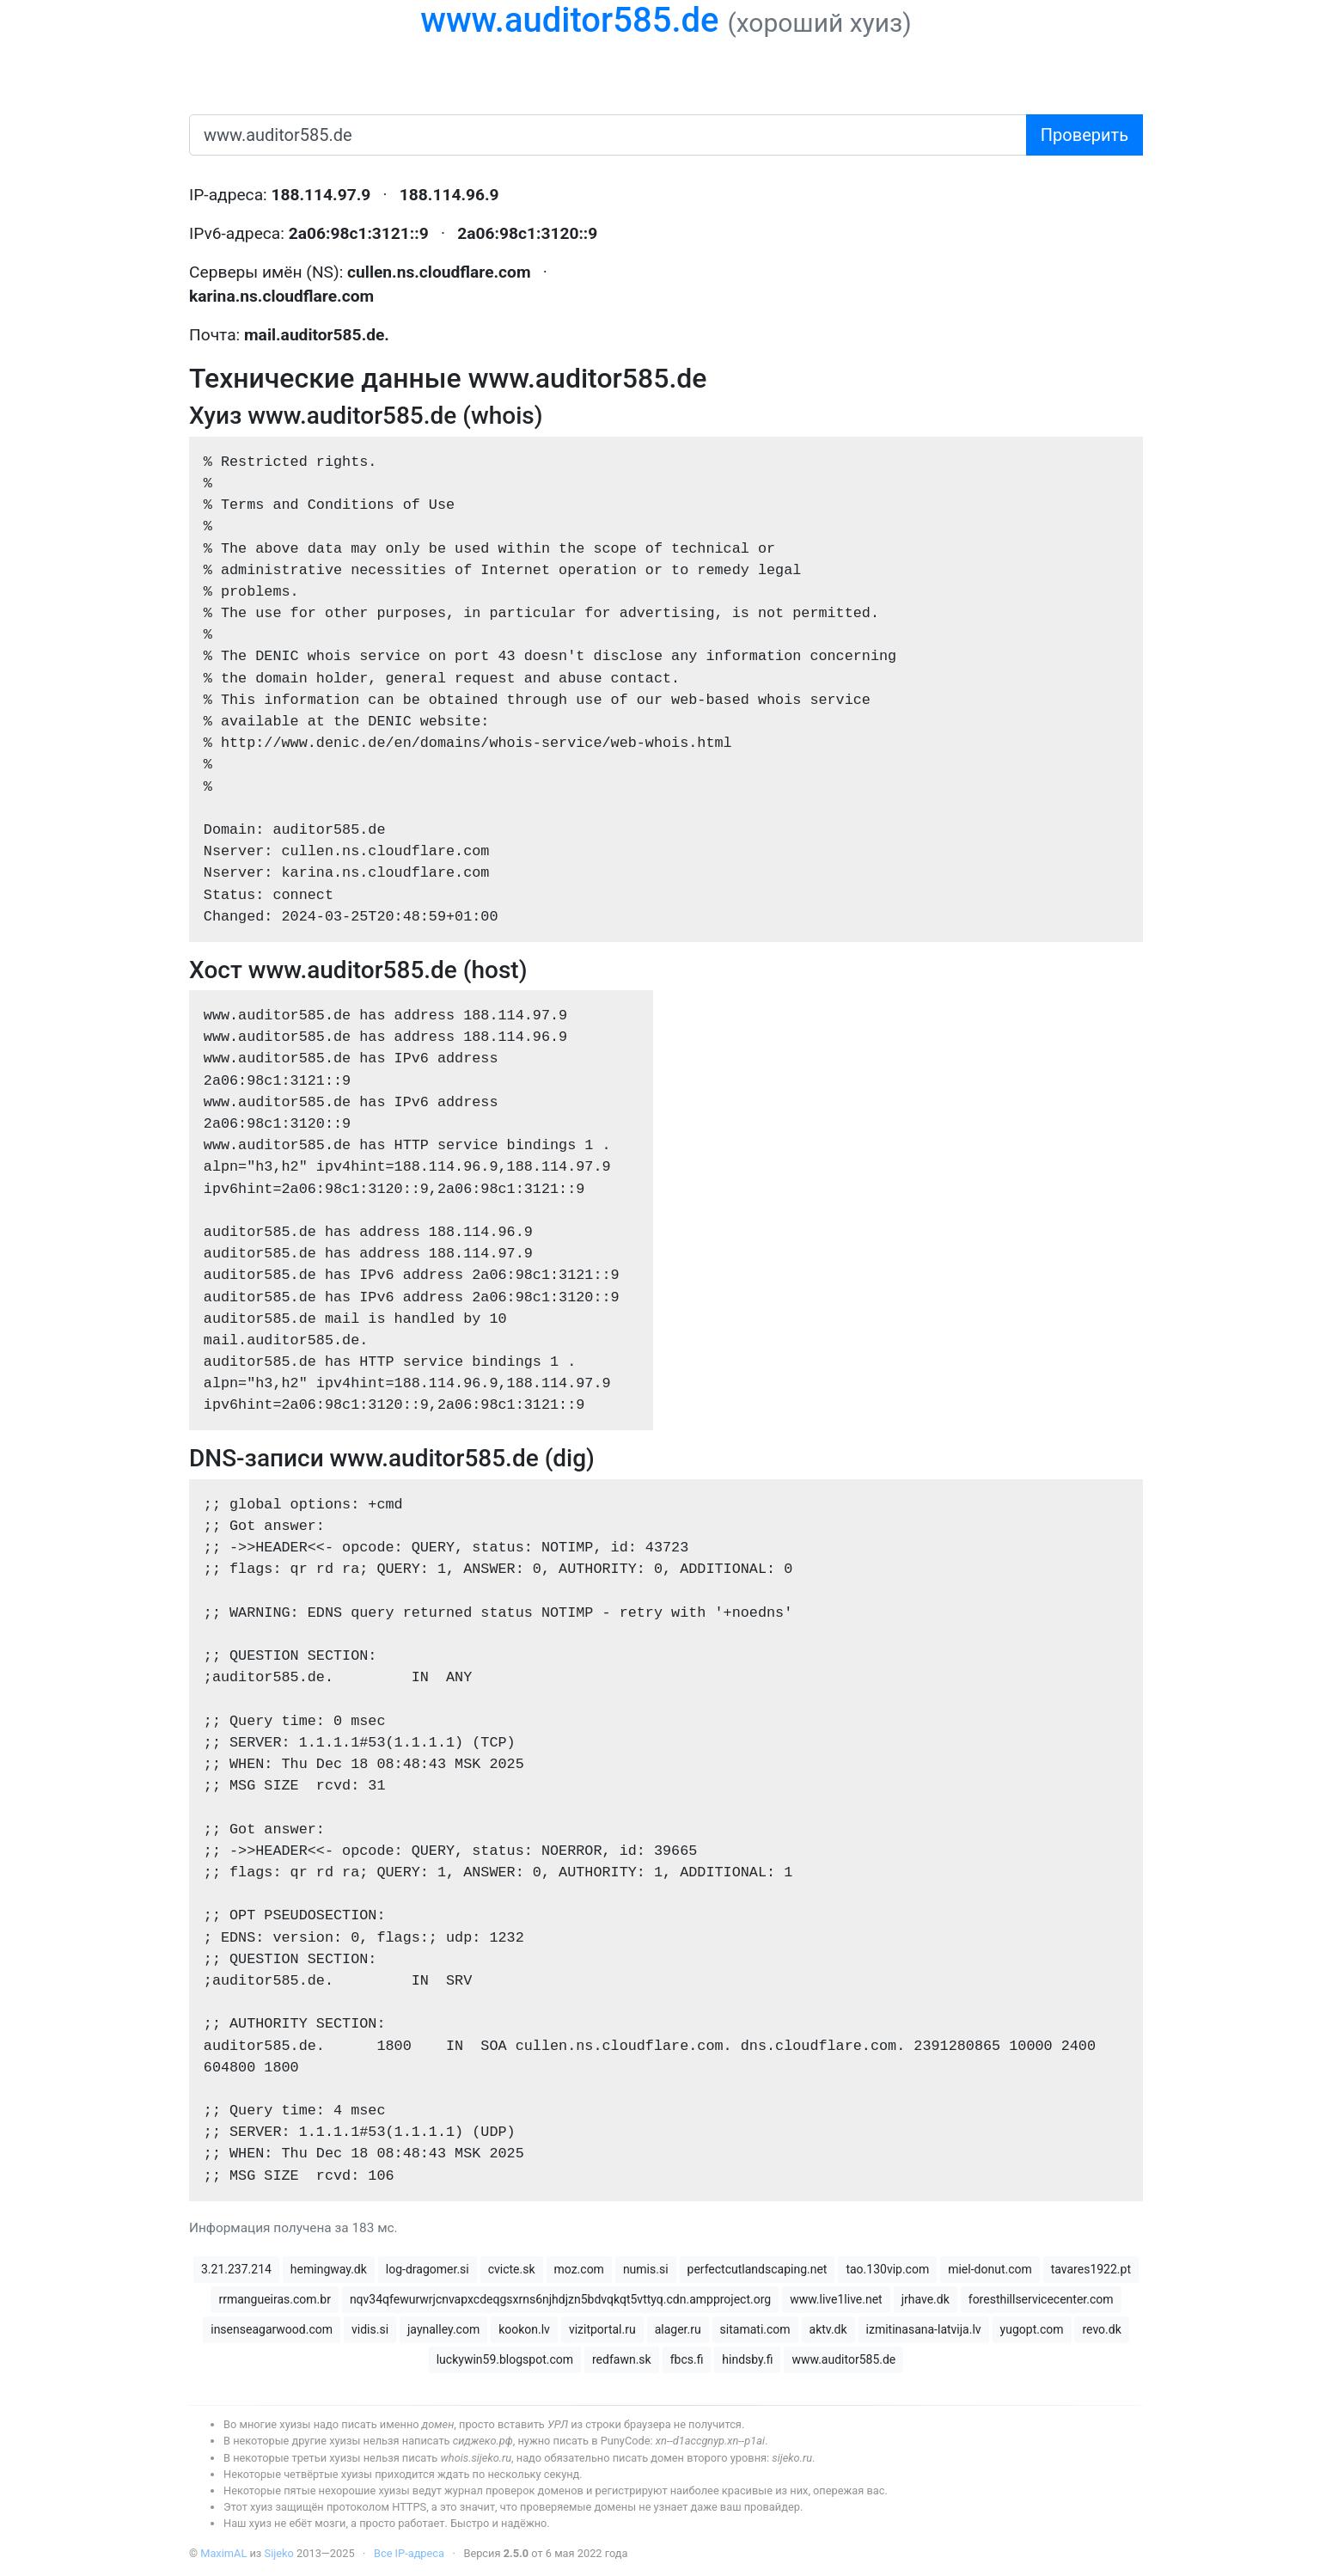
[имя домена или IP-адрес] (608, 135)
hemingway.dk (328, 2269)
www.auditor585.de (569, 20)
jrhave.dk (925, 2299)
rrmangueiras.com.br (274, 2299)
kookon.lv (524, 2329)
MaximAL (223, 2553)
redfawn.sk (621, 2359)
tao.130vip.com (887, 2269)
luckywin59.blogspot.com (505, 2359)
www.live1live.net (836, 2299)
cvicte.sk (511, 2269)
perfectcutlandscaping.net (757, 2269)
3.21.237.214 (236, 2269)
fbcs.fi (687, 2359)
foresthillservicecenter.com (1041, 2299)
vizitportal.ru (602, 2329)
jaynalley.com (443, 2329)
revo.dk (1101, 2329)
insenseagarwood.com (272, 2329)
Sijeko (279, 2553)
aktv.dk (828, 2329)
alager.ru (678, 2329)
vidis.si (369, 2329)
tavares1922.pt (1091, 2269)
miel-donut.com (990, 2269)
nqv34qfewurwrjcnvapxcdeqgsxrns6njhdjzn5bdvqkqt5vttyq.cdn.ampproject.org (560, 2299)
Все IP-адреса (409, 2553)
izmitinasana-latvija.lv (923, 2329)
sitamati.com (755, 2329)
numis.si (646, 2269)
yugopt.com (1032, 2329)
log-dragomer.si (427, 2269)
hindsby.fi (747, 2359)
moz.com (579, 2269)
